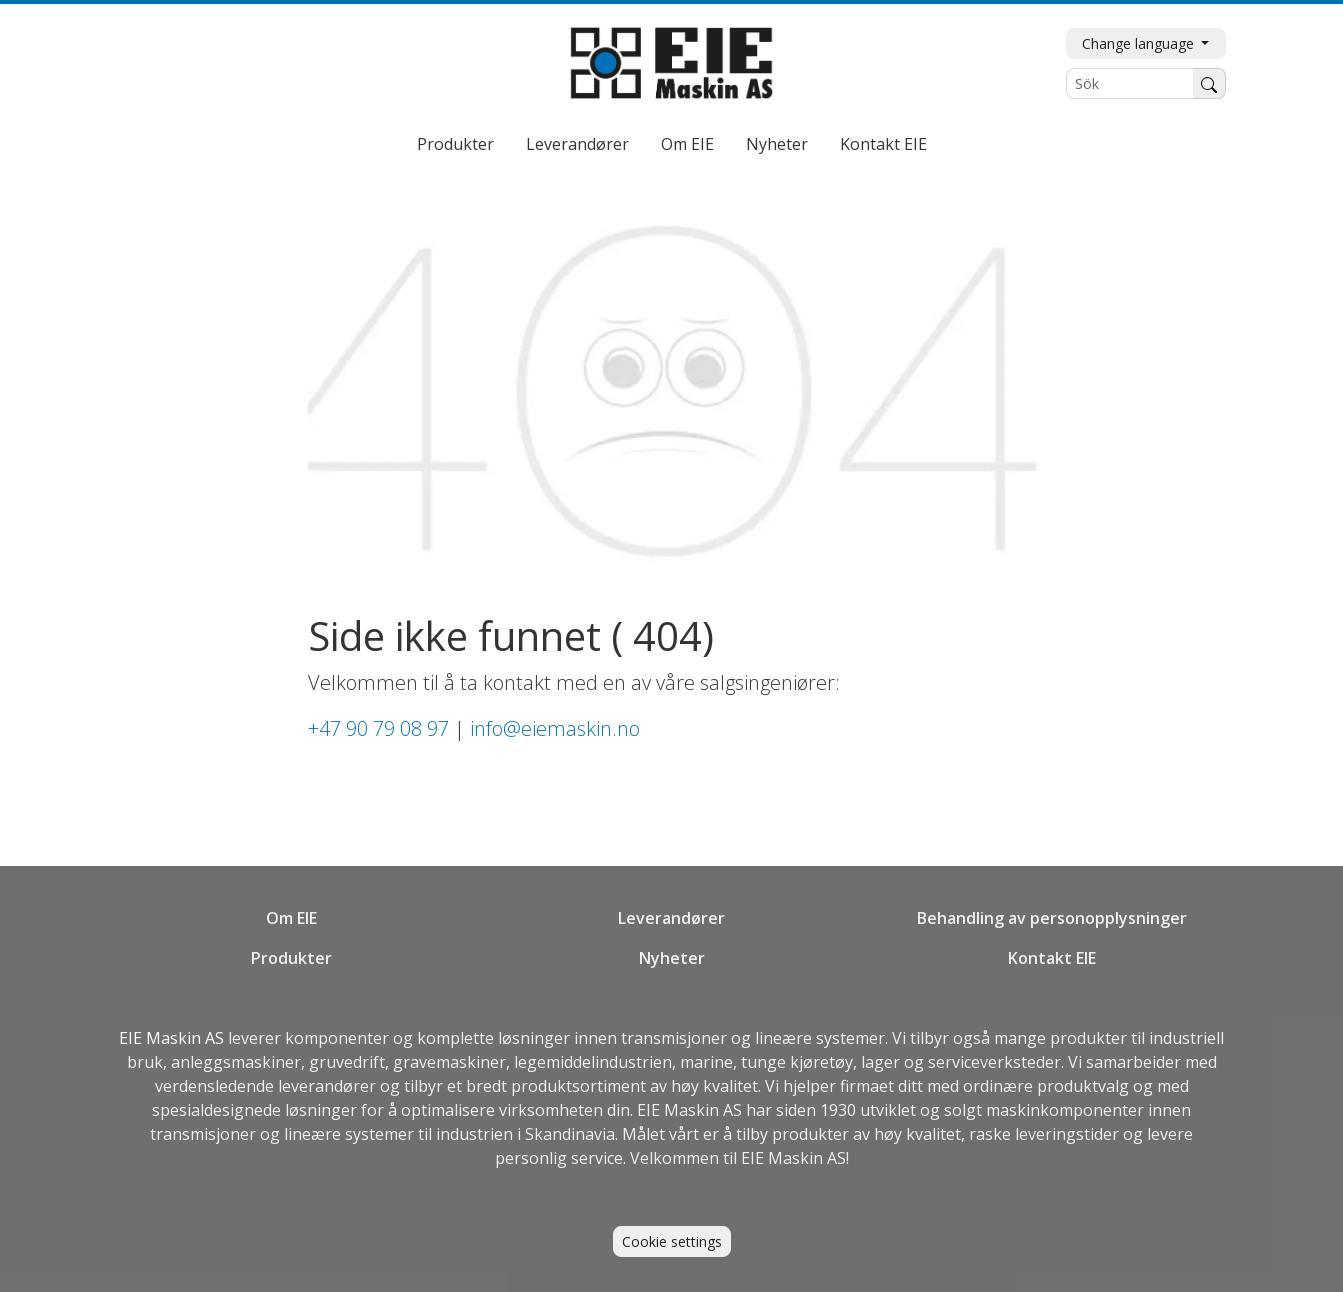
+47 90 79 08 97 (378, 728)
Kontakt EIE (883, 144)
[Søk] (1209, 83)
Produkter (455, 144)
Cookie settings (672, 1241)
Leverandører (577, 144)
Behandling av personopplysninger (1052, 918)
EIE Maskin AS (173, 1038)
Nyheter (777, 144)
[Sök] (1130, 83)
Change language (1140, 43)
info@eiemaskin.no (555, 728)
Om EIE (687, 144)
